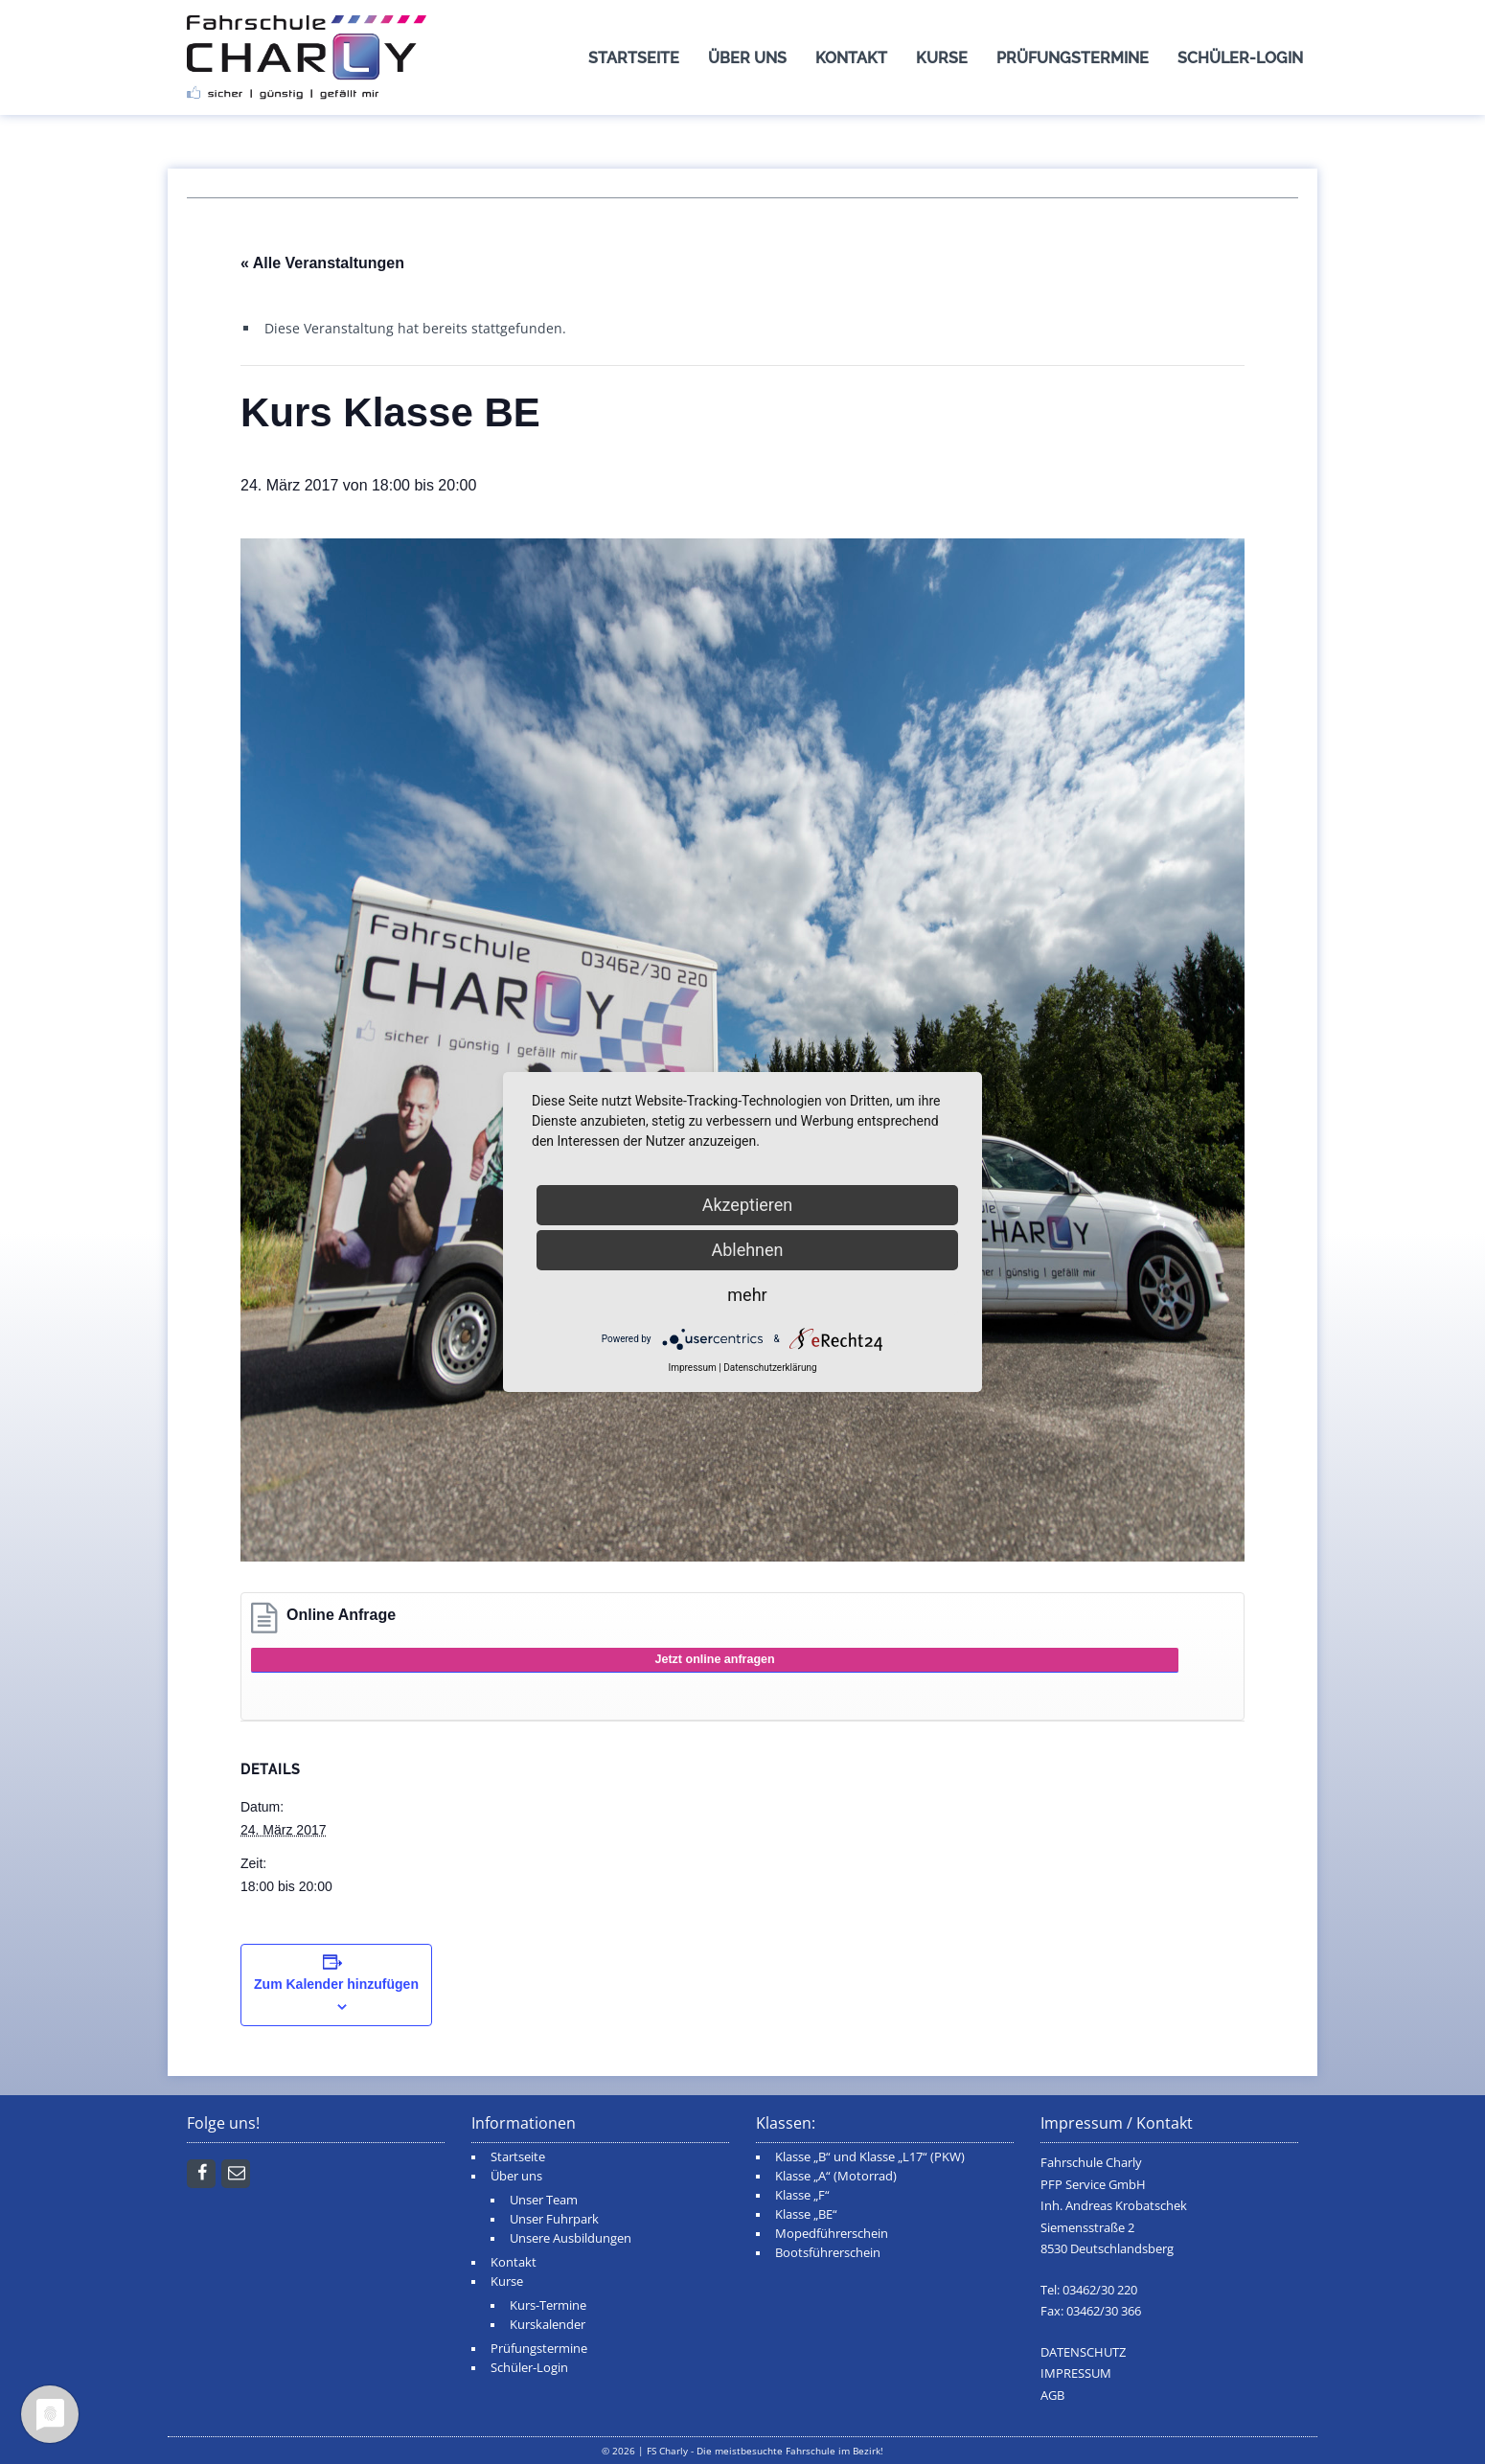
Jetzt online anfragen (715, 1659)
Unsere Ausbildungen (570, 2238)
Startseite (633, 58)
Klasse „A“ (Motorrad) (836, 2176)
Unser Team (544, 2200)
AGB (1052, 2395)
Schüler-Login (1240, 58)
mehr (746, 1295)
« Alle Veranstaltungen (322, 263)
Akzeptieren (747, 1205)
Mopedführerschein (831, 2233)
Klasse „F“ (802, 2195)
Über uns (747, 58)
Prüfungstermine (1072, 58)
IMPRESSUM (1075, 2373)
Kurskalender (547, 2324)
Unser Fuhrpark (554, 2219)
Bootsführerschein (827, 2253)
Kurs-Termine (548, 2305)
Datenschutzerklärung (769, 1367)
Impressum (692, 1367)
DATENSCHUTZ (1083, 2352)
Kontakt (851, 58)
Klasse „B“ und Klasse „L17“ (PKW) (870, 2157)
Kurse (942, 58)
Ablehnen (747, 1250)
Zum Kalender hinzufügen (336, 1984)
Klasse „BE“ (806, 2214)
